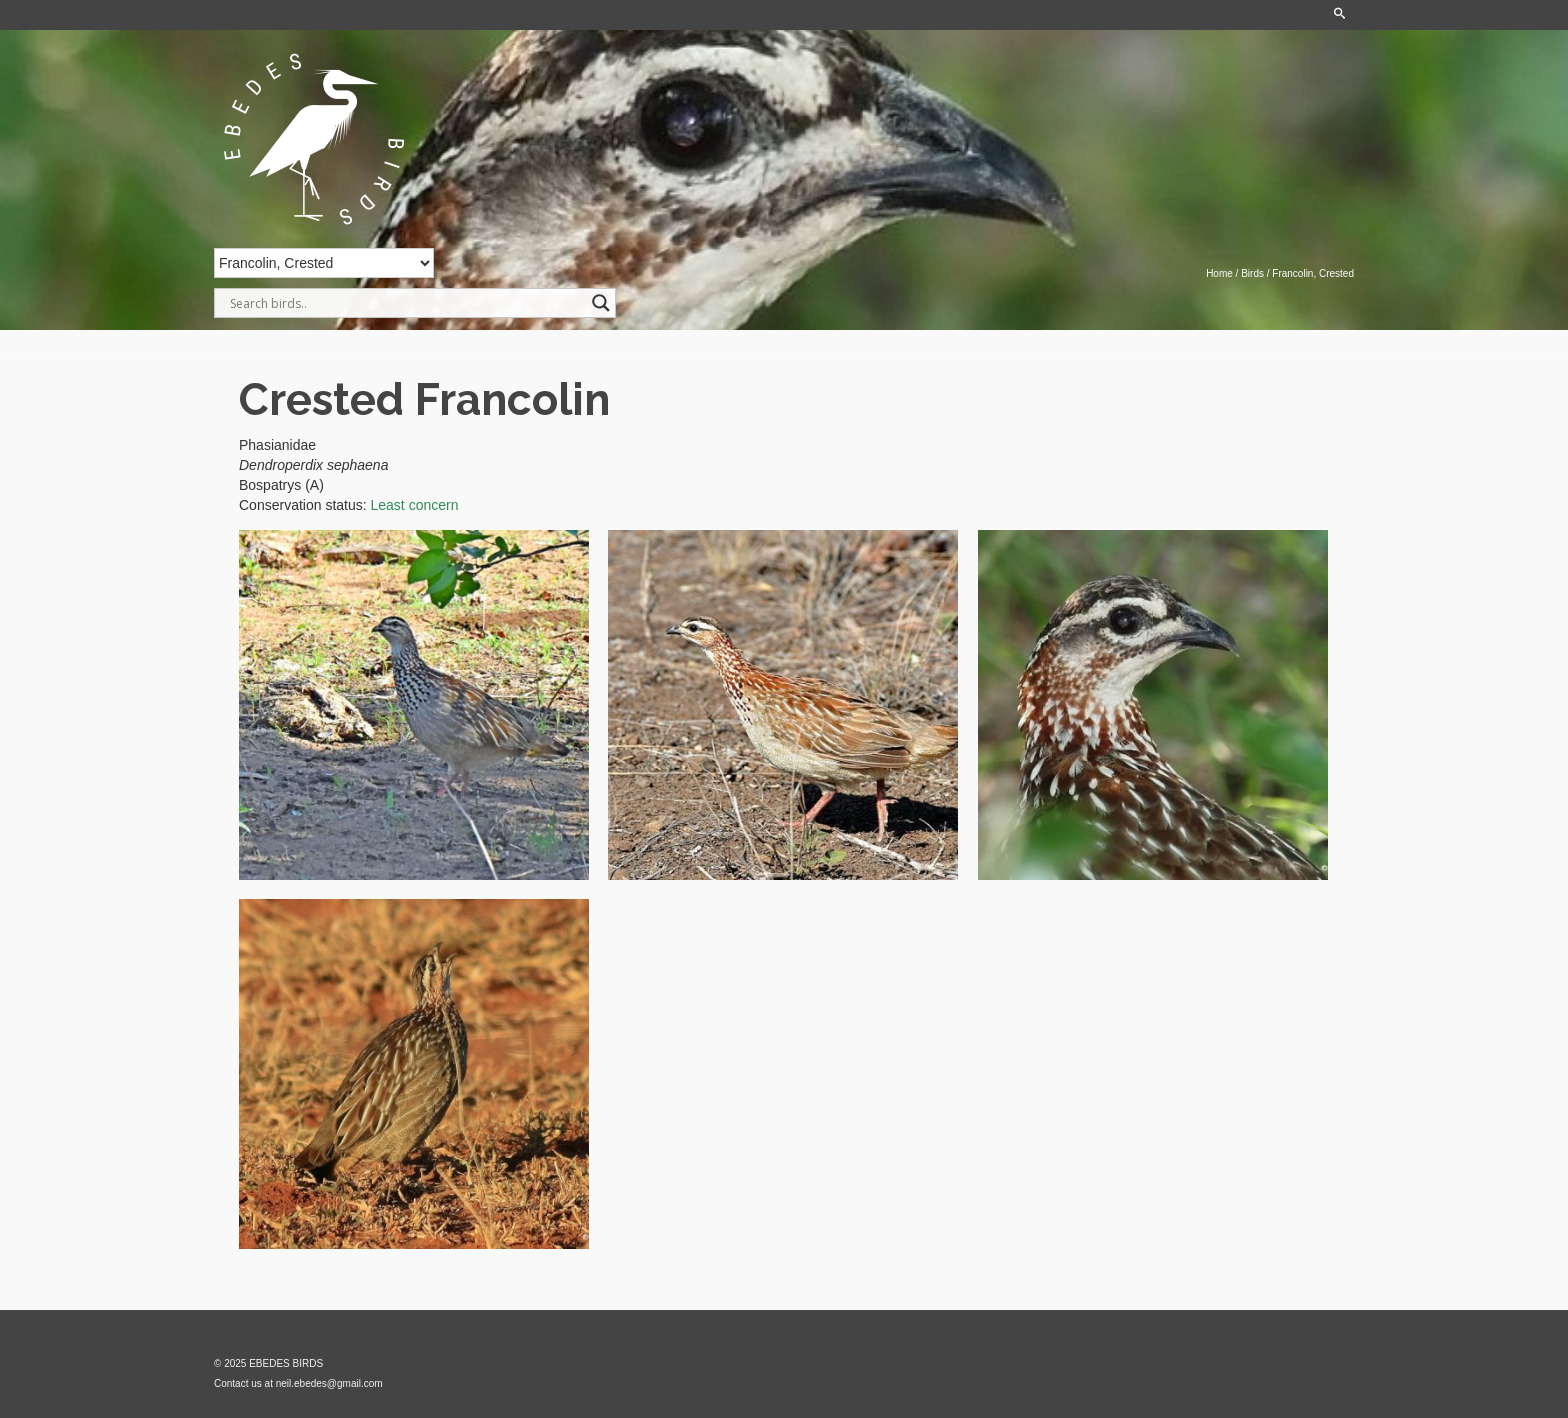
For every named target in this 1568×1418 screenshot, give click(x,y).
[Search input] (406, 303)
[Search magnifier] (601, 303)
